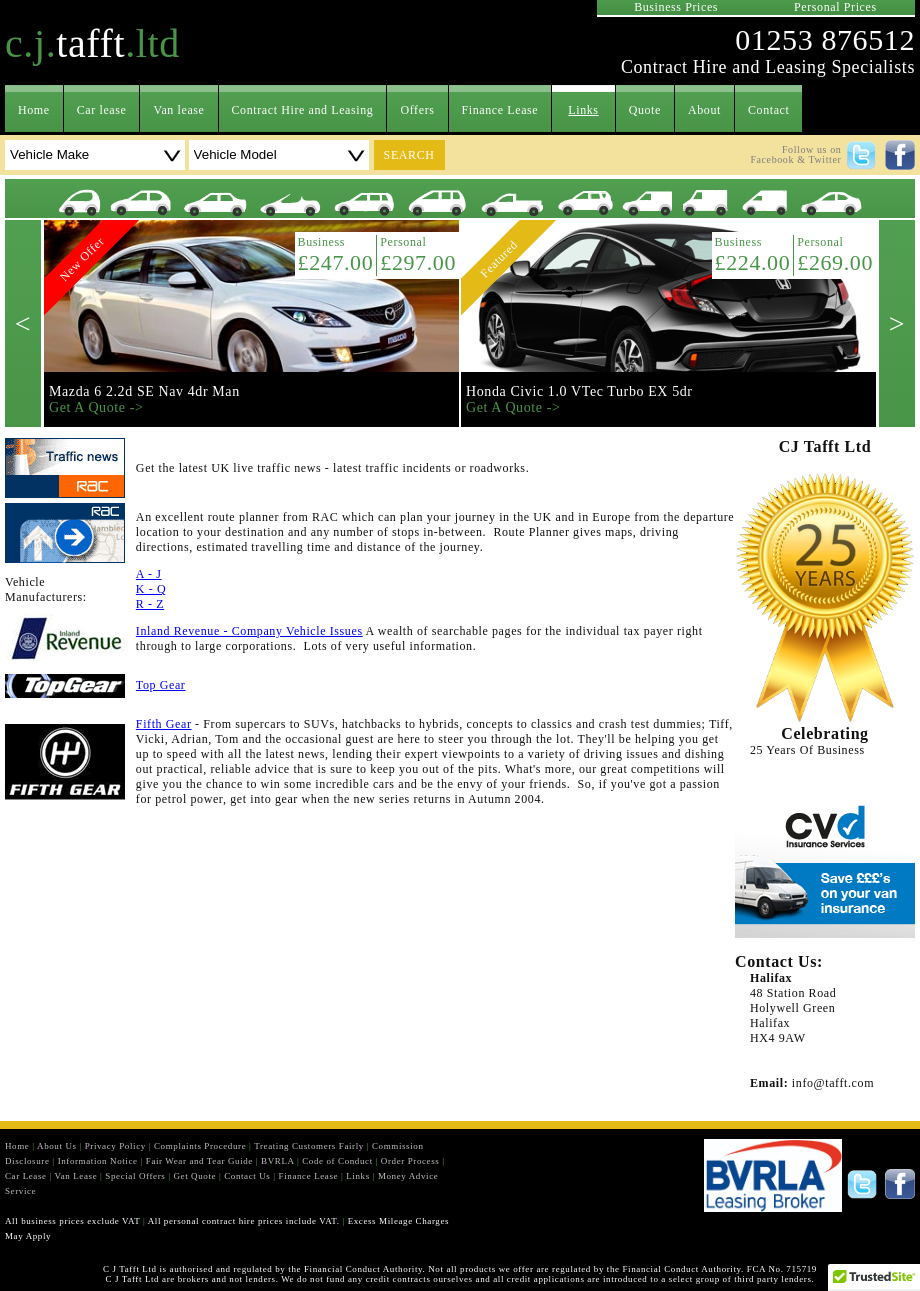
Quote (645, 110)
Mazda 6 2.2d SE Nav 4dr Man (144, 391)
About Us (57, 1146)
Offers (417, 110)
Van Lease (76, 1176)
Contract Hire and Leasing (303, 110)
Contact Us (247, 1176)
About (704, 110)
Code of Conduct (337, 1161)
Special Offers (135, 1176)
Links (583, 110)
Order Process (410, 1161)
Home (34, 110)
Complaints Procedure (200, 1146)
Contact (769, 110)
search (409, 155)
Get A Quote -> (96, 407)
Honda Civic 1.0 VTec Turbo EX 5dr (579, 391)
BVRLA (277, 1161)
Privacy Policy (115, 1146)
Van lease (178, 110)
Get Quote (194, 1176)
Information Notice (98, 1161)
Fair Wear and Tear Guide (199, 1161)
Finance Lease (500, 110)
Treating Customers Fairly (309, 1146)
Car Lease (26, 1176)
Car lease (102, 110)
